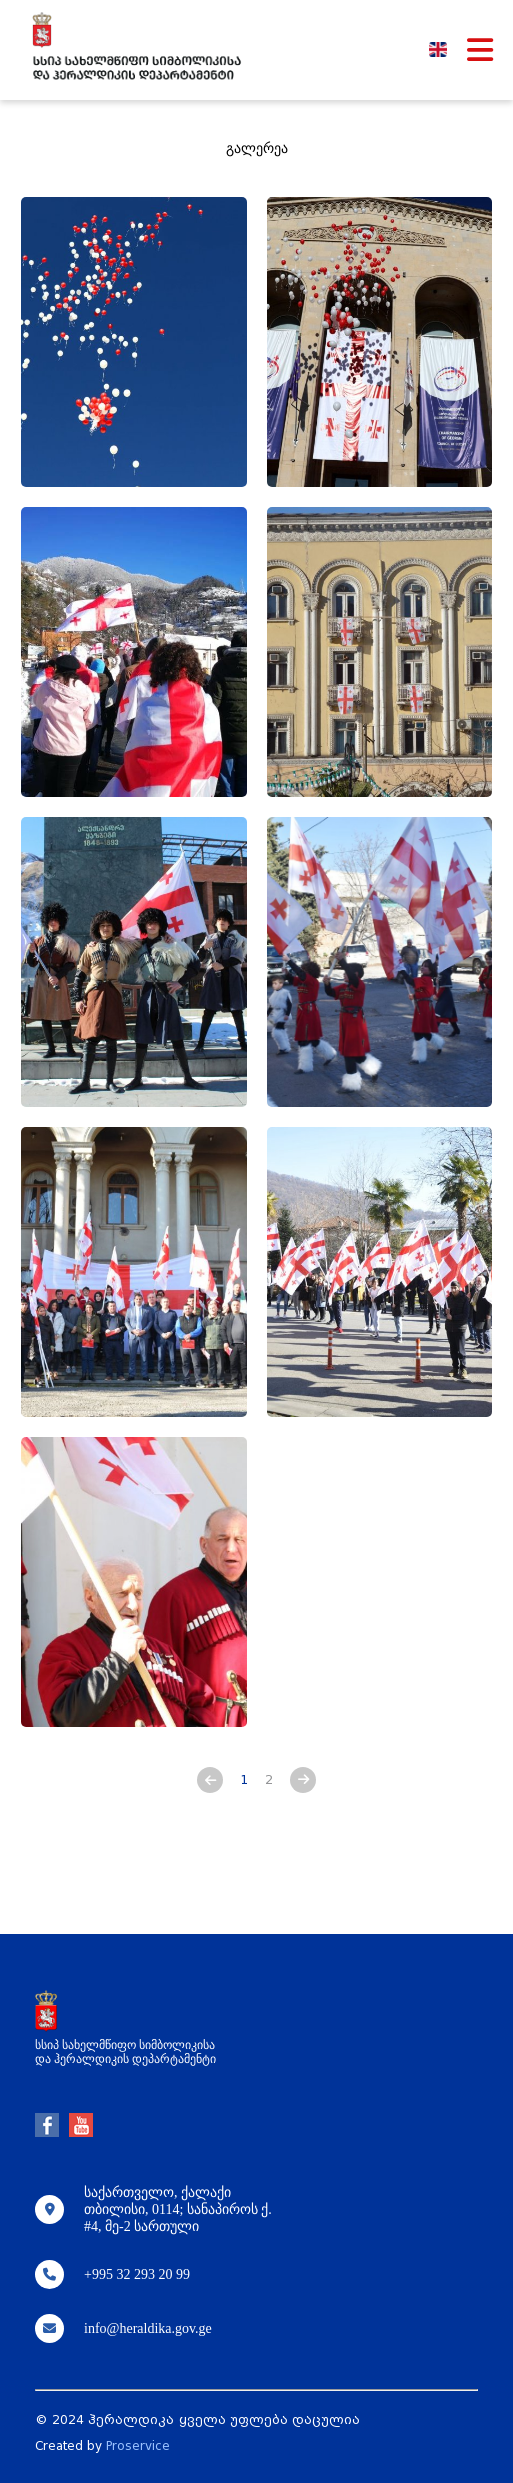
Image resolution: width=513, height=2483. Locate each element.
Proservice (138, 2446)
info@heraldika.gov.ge (148, 2328)
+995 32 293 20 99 (137, 2274)
